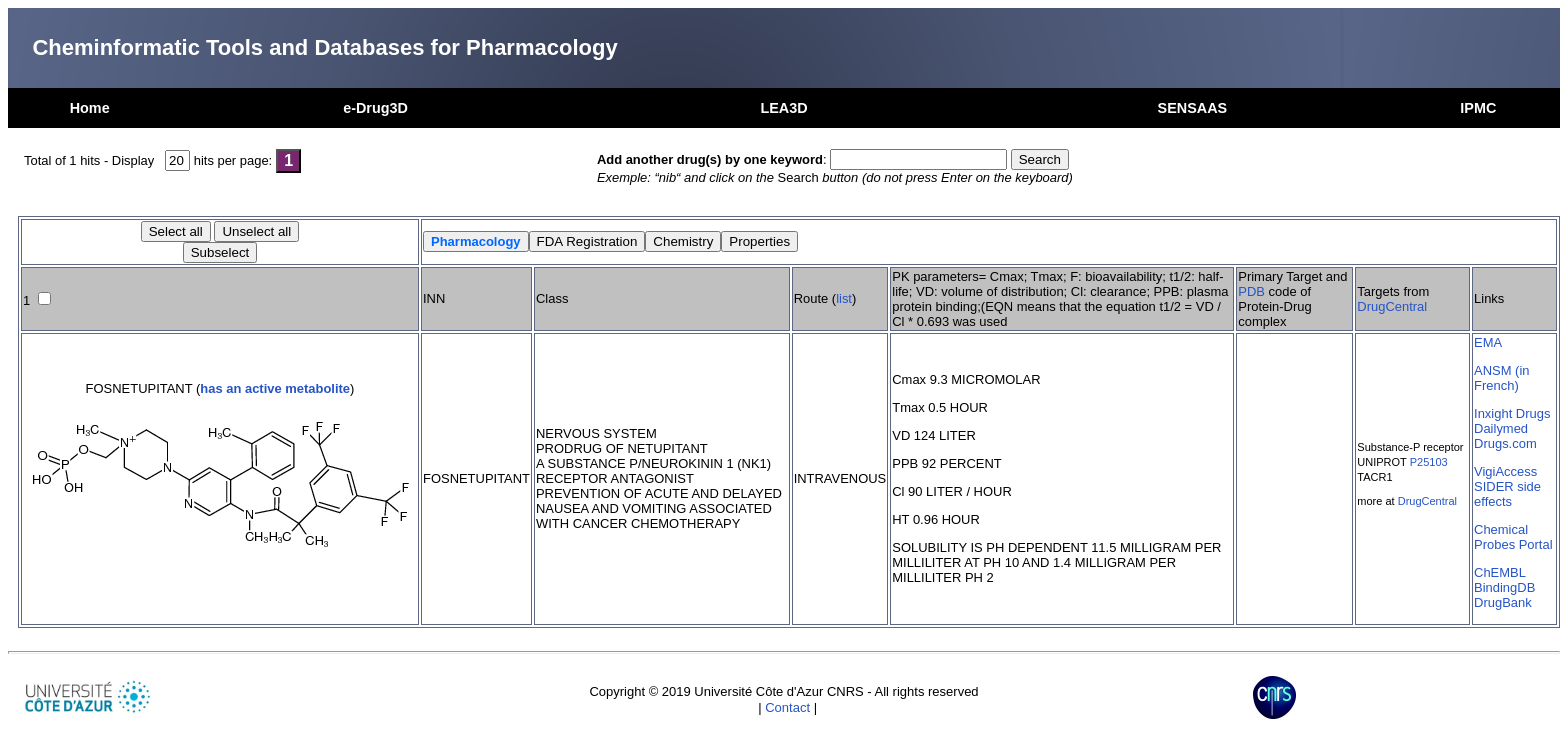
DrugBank (1503, 602)
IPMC (1478, 108)
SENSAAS (1193, 108)
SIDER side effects (1507, 494)
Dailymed (1501, 428)
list (844, 298)
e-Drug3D (375, 108)
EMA (1488, 342)
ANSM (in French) (1501, 378)
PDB (1251, 291)
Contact (787, 707)
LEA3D (783, 108)
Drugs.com (1505, 443)
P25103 (1429, 462)
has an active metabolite (275, 388)
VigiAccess (1505, 471)
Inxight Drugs (1512, 413)
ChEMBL (1500, 572)
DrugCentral (1392, 306)
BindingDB (1504, 587)
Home (90, 108)
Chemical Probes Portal (1513, 537)
